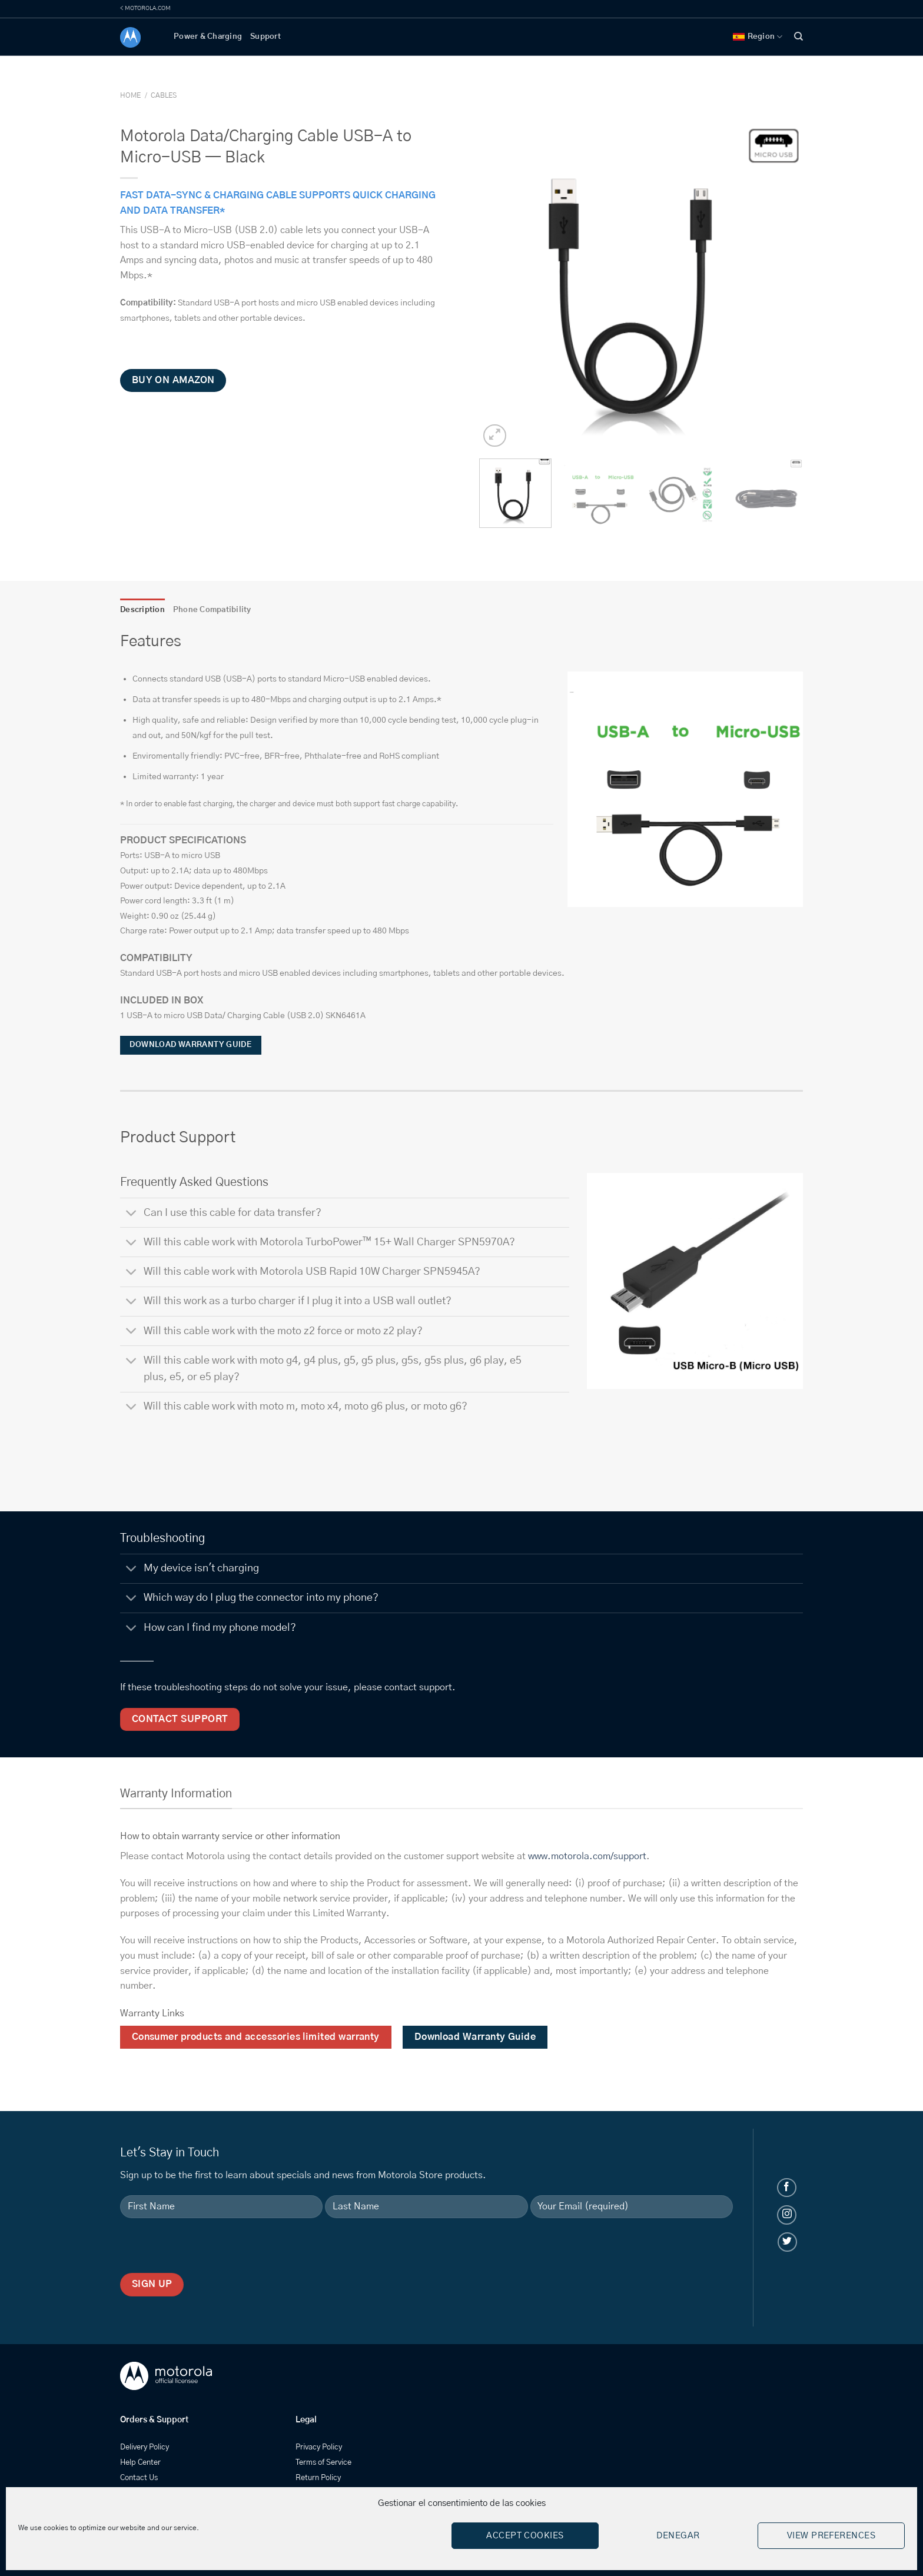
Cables (164, 95)
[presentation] (209, 2250)
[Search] (798, 36)
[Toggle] (131, 1213)
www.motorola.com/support (587, 1856)
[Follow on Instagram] (786, 2215)
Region (758, 36)
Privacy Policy (319, 2447)
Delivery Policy (144, 2447)
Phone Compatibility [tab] (212, 610)
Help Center (140, 2463)
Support (265, 37)
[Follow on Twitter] (787, 2242)
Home (130, 95)
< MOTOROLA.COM (145, 8)
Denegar (677, 2535)
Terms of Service (323, 2463)
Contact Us (139, 2478)
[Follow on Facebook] (786, 2188)
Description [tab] (142, 610)
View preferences (831, 2535)
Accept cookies (524, 2535)
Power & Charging (208, 37)
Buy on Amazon (173, 380)
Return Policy (318, 2478)
